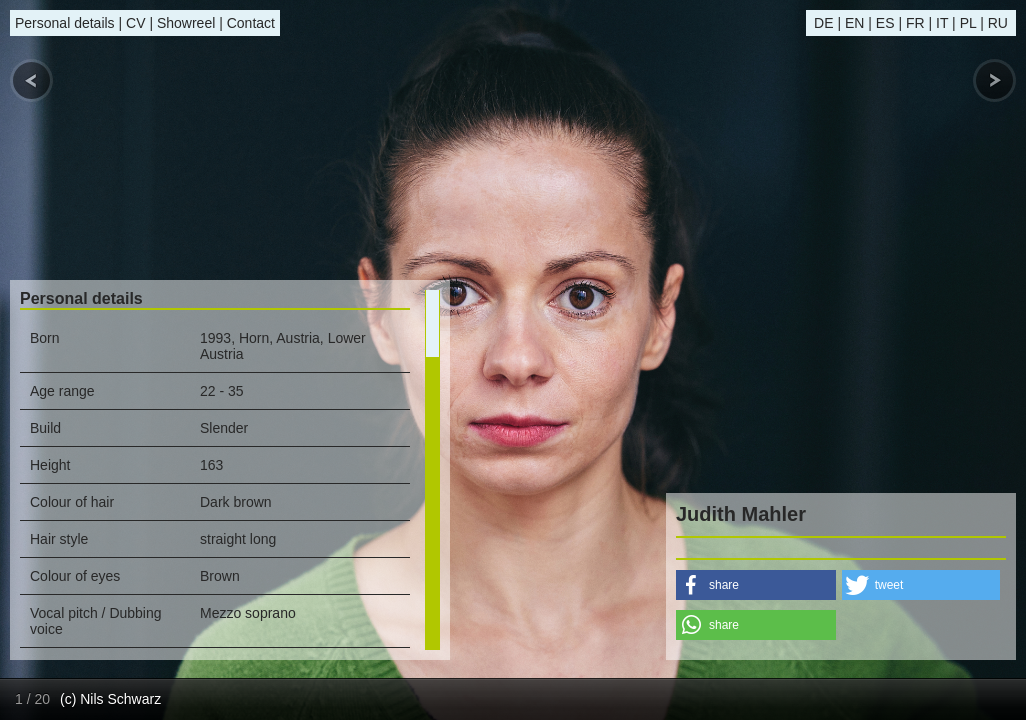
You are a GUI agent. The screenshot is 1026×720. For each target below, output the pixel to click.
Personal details (65, 23)
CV (135, 23)
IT (942, 23)
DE (823, 23)
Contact (251, 23)
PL (968, 23)
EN (854, 23)
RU (998, 23)
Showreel (186, 23)
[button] (756, 585)
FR (915, 23)
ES (885, 23)
